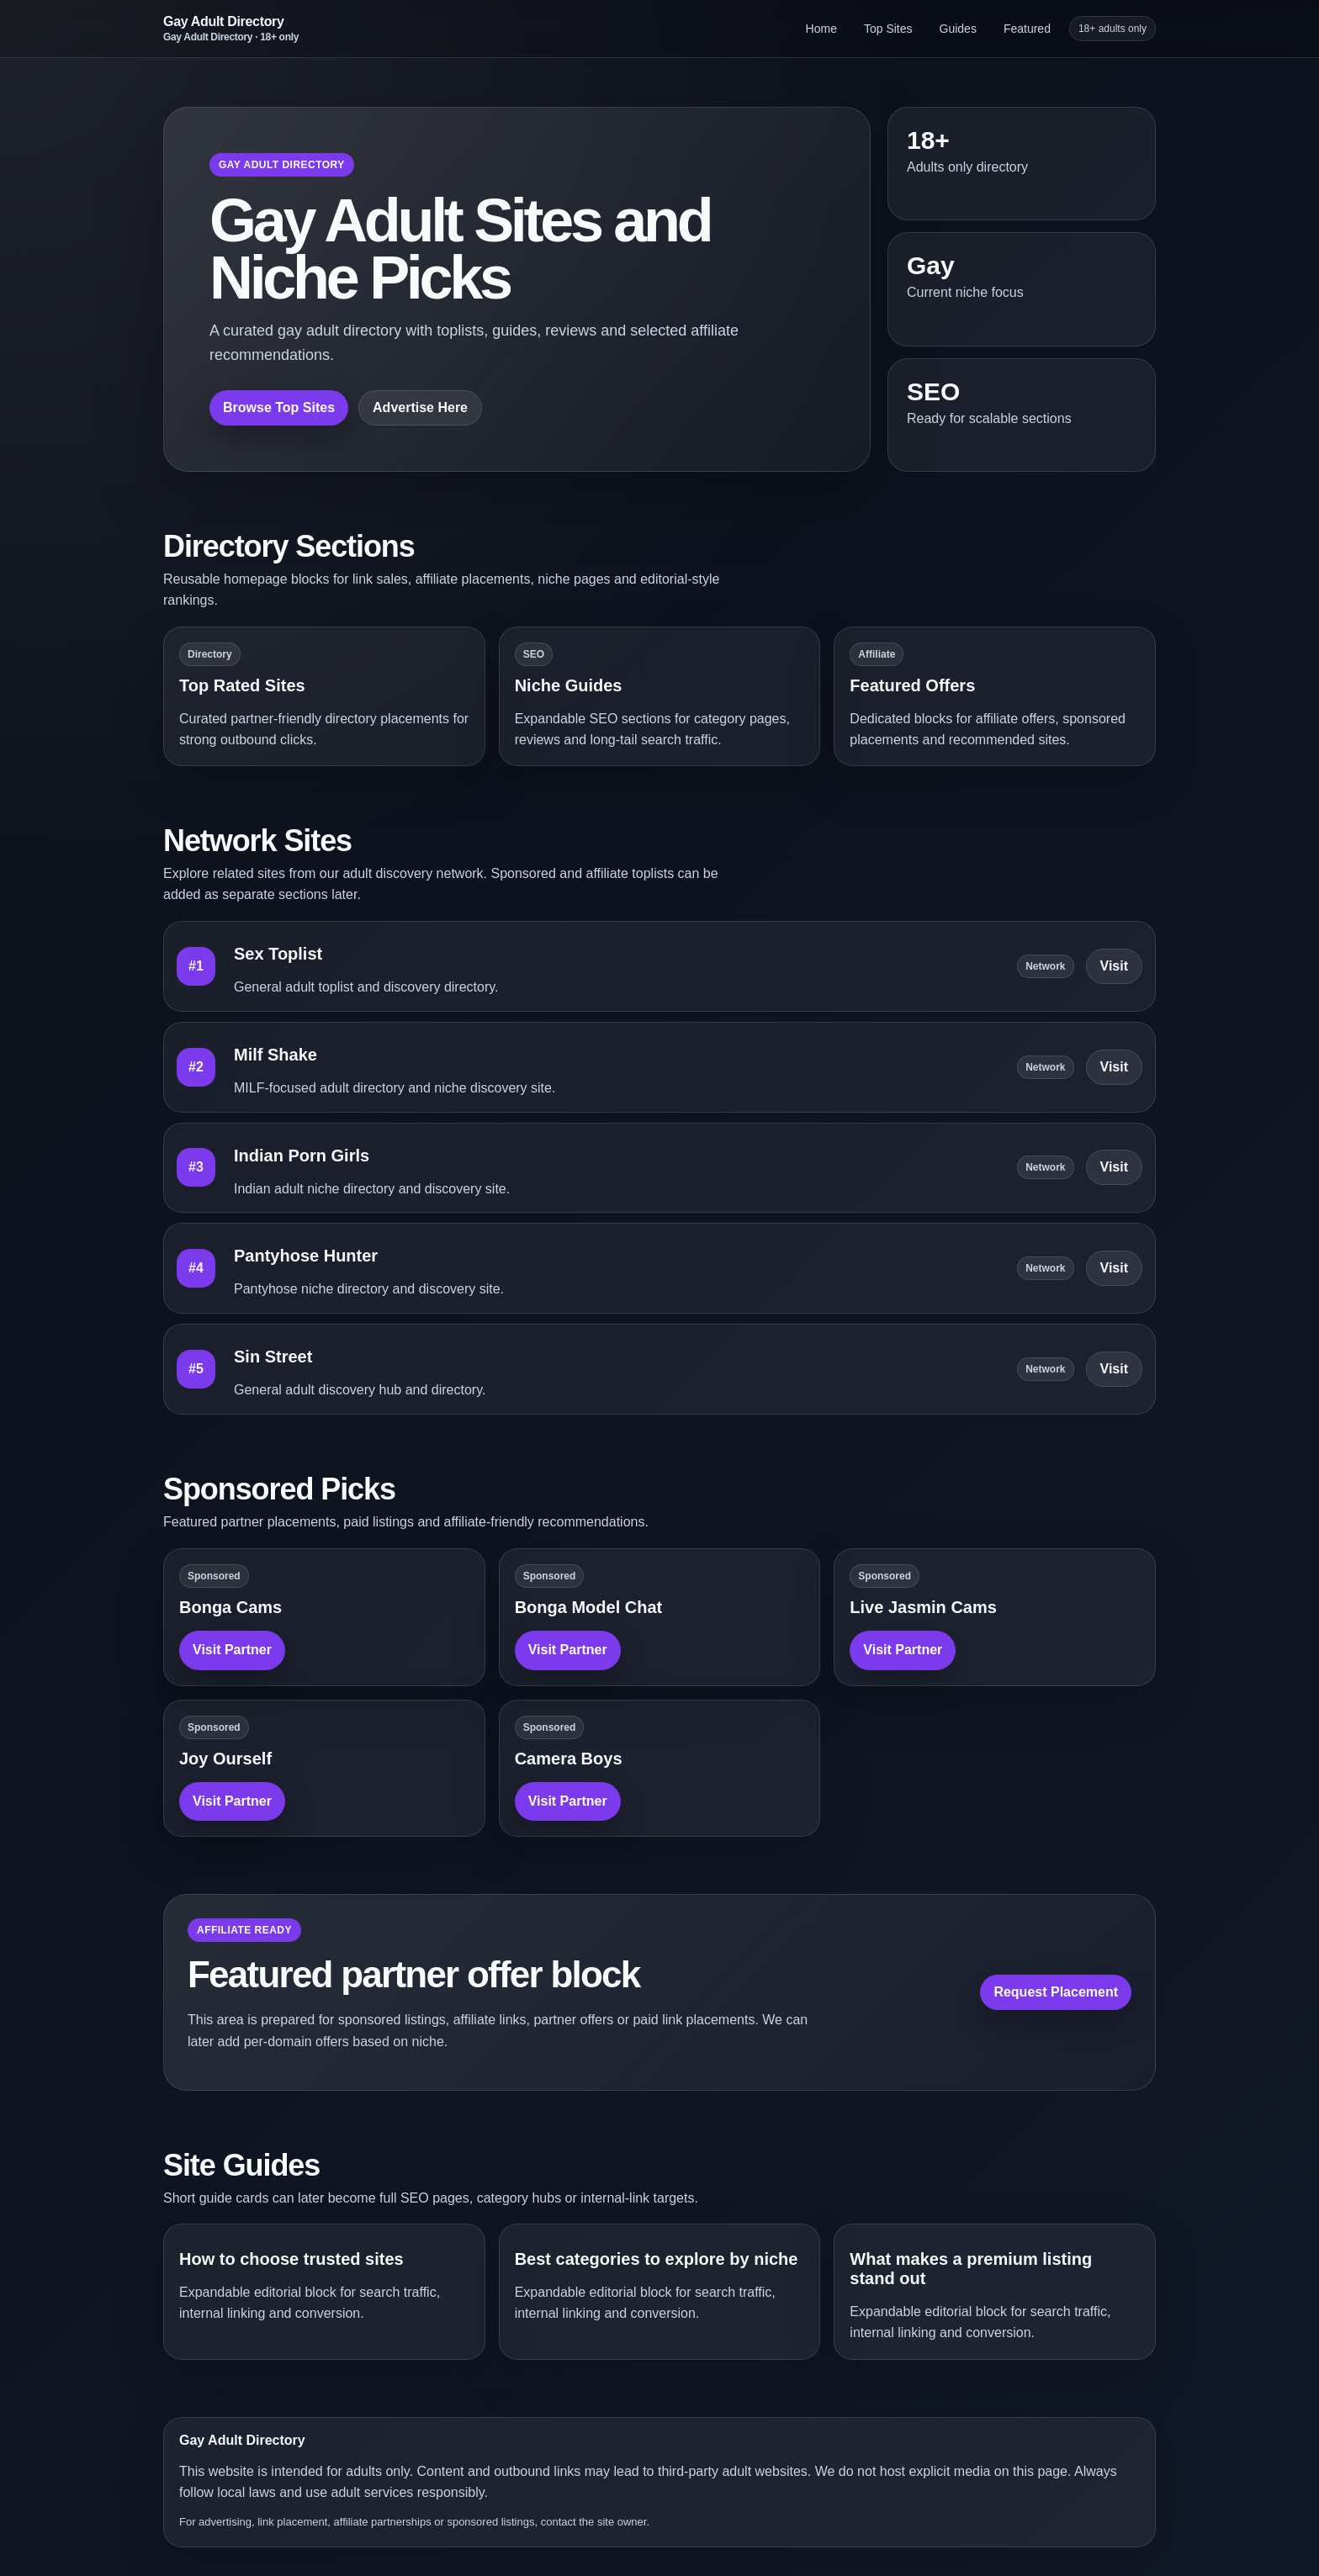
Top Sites (888, 28)
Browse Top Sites (279, 407)
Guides (958, 28)
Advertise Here (420, 407)
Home (821, 28)
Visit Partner (232, 1649)
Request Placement (1055, 1992)
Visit (1114, 966)
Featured (1027, 28)
